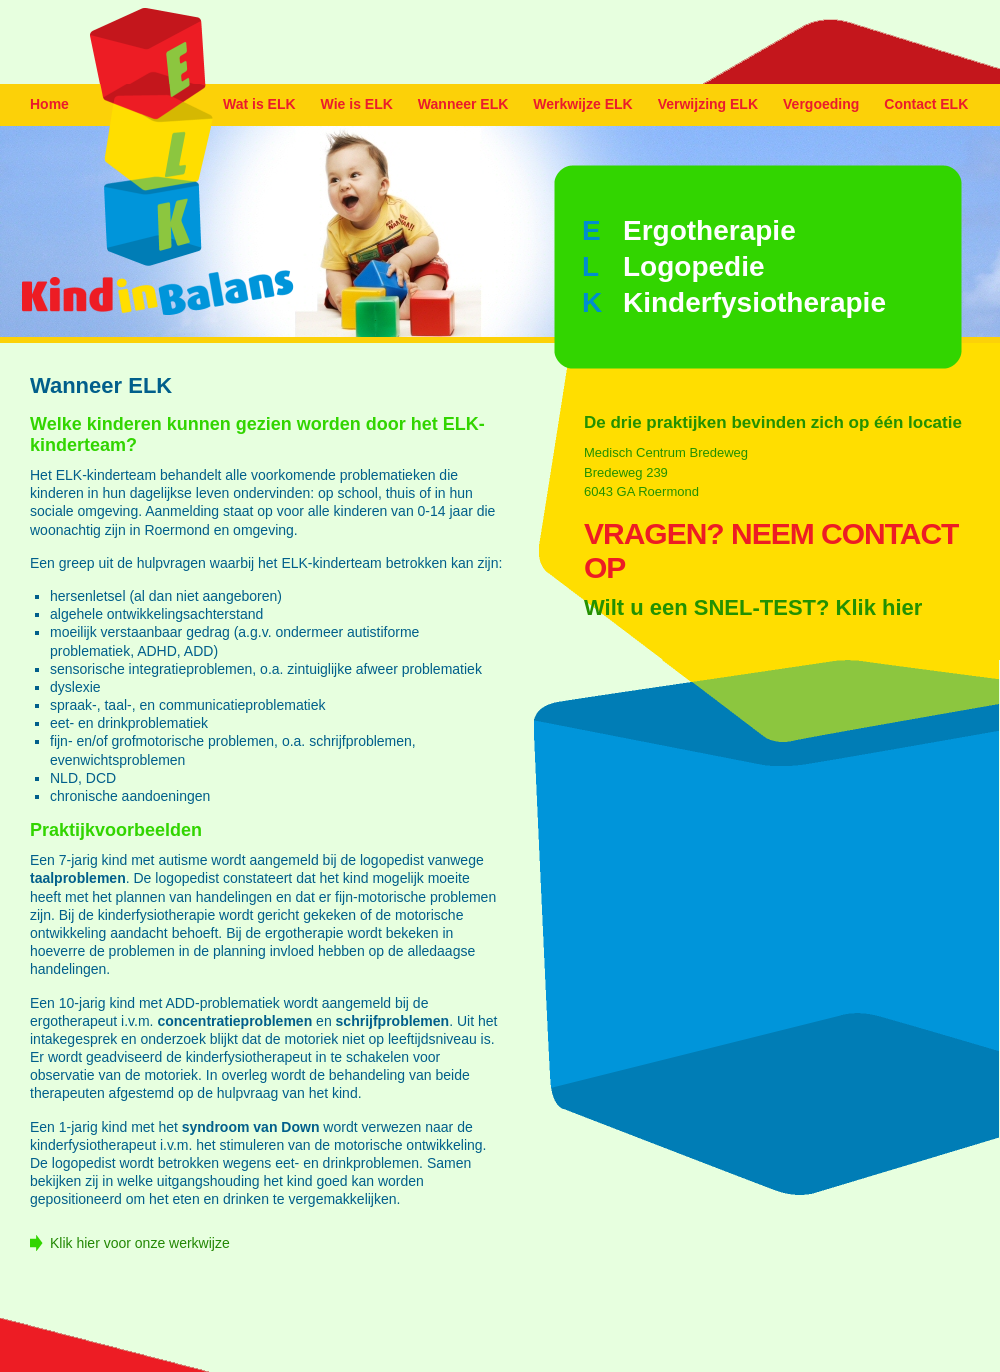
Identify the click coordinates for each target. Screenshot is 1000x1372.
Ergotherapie (709, 230)
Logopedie (694, 266)
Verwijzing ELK (708, 104)
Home (49, 104)
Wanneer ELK (463, 104)
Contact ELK (926, 104)
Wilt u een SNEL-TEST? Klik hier (753, 607)
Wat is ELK (259, 104)
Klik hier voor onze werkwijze (140, 1243)
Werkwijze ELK (582, 104)
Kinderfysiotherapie (754, 302)
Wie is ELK (357, 104)
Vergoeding (821, 104)
